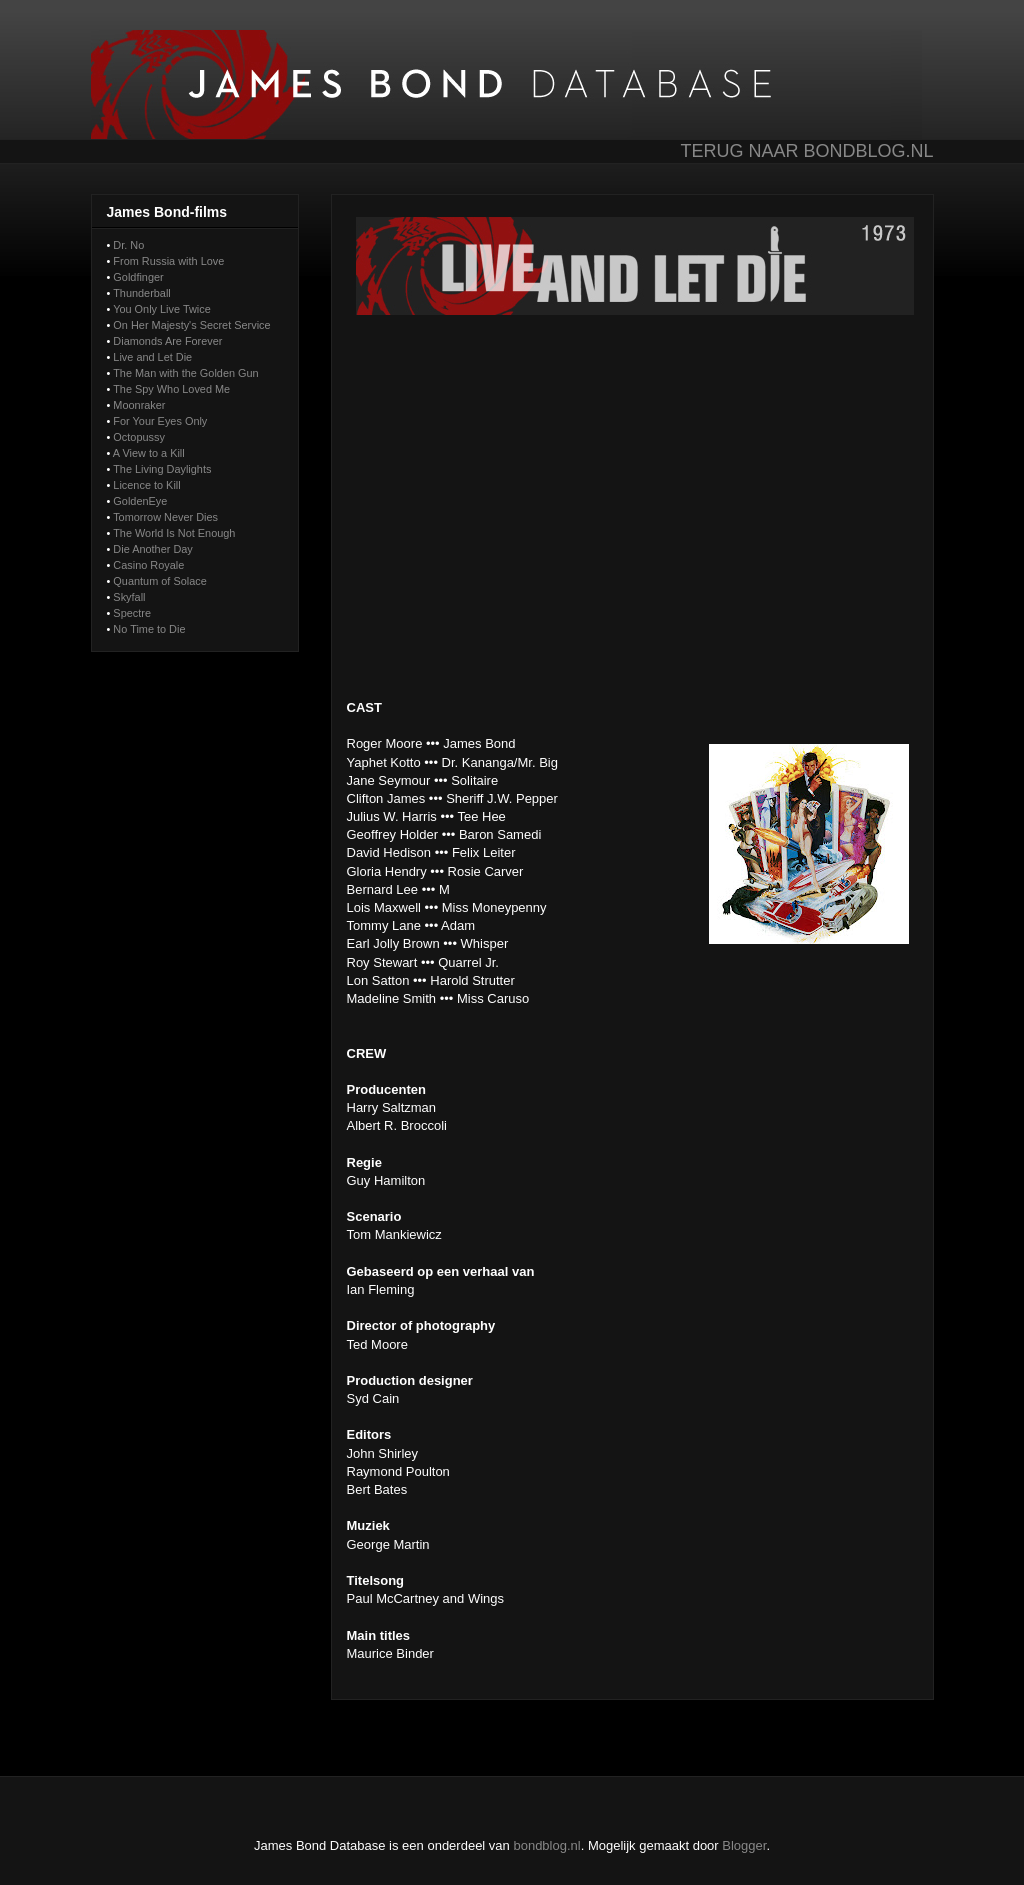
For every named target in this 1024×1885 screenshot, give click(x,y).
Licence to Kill (146, 485)
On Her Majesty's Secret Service (191, 325)
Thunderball (142, 293)
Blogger (744, 1845)
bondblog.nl (546, 1845)
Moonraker (139, 405)
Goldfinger (138, 277)
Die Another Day (152, 549)
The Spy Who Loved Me (171, 389)
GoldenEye (140, 501)
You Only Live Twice (162, 309)
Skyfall (129, 597)
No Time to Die (149, 629)
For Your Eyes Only (160, 421)
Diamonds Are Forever (167, 341)
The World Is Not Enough (174, 533)
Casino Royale (148, 565)
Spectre (132, 613)
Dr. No (128, 245)
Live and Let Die (152, 357)
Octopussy (139, 437)
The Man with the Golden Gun (186, 373)
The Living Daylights (162, 469)
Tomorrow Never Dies (165, 517)
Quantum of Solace (159, 581)
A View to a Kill (149, 453)
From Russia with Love (168, 261)
